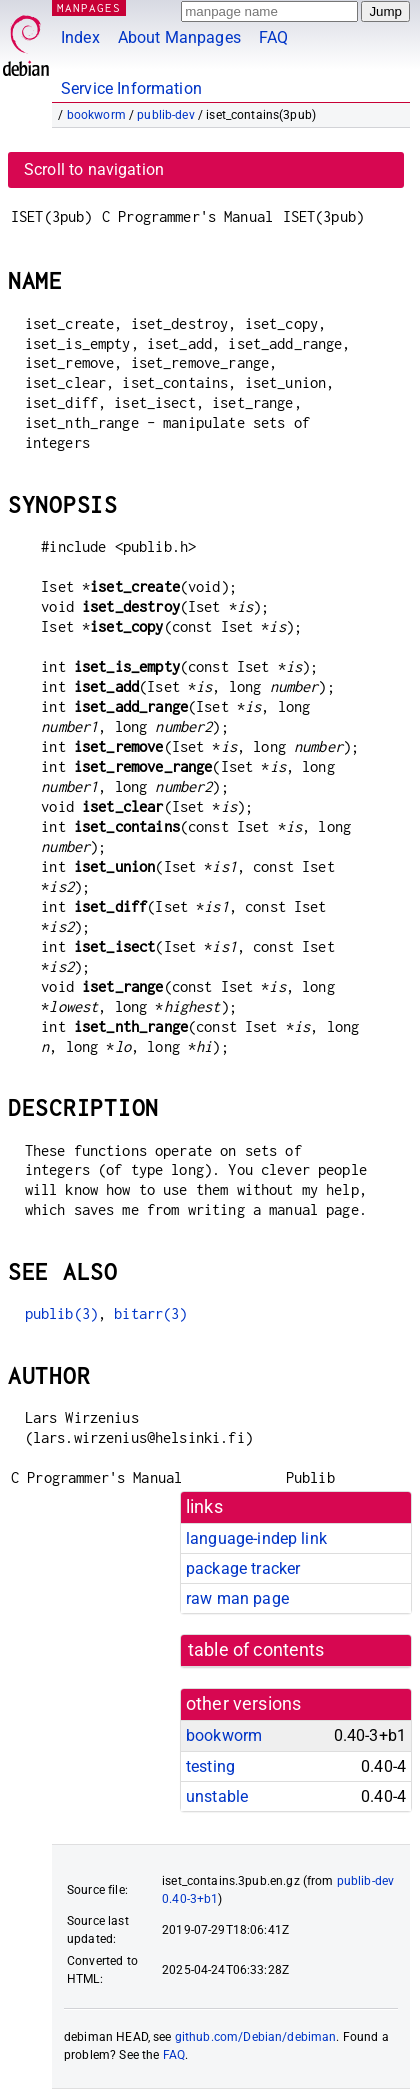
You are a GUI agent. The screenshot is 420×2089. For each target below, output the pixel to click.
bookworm (96, 115)
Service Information (131, 88)
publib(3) (61, 1313)
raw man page (237, 1598)
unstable (217, 1796)
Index (80, 37)
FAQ (273, 37)
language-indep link (256, 1538)
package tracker (243, 1568)
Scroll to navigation (94, 169)
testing (210, 1766)
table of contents (256, 1650)
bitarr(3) (150, 1313)
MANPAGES (89, 7)
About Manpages (179, 37)
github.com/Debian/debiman (256, 2037)
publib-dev (166, 115)
